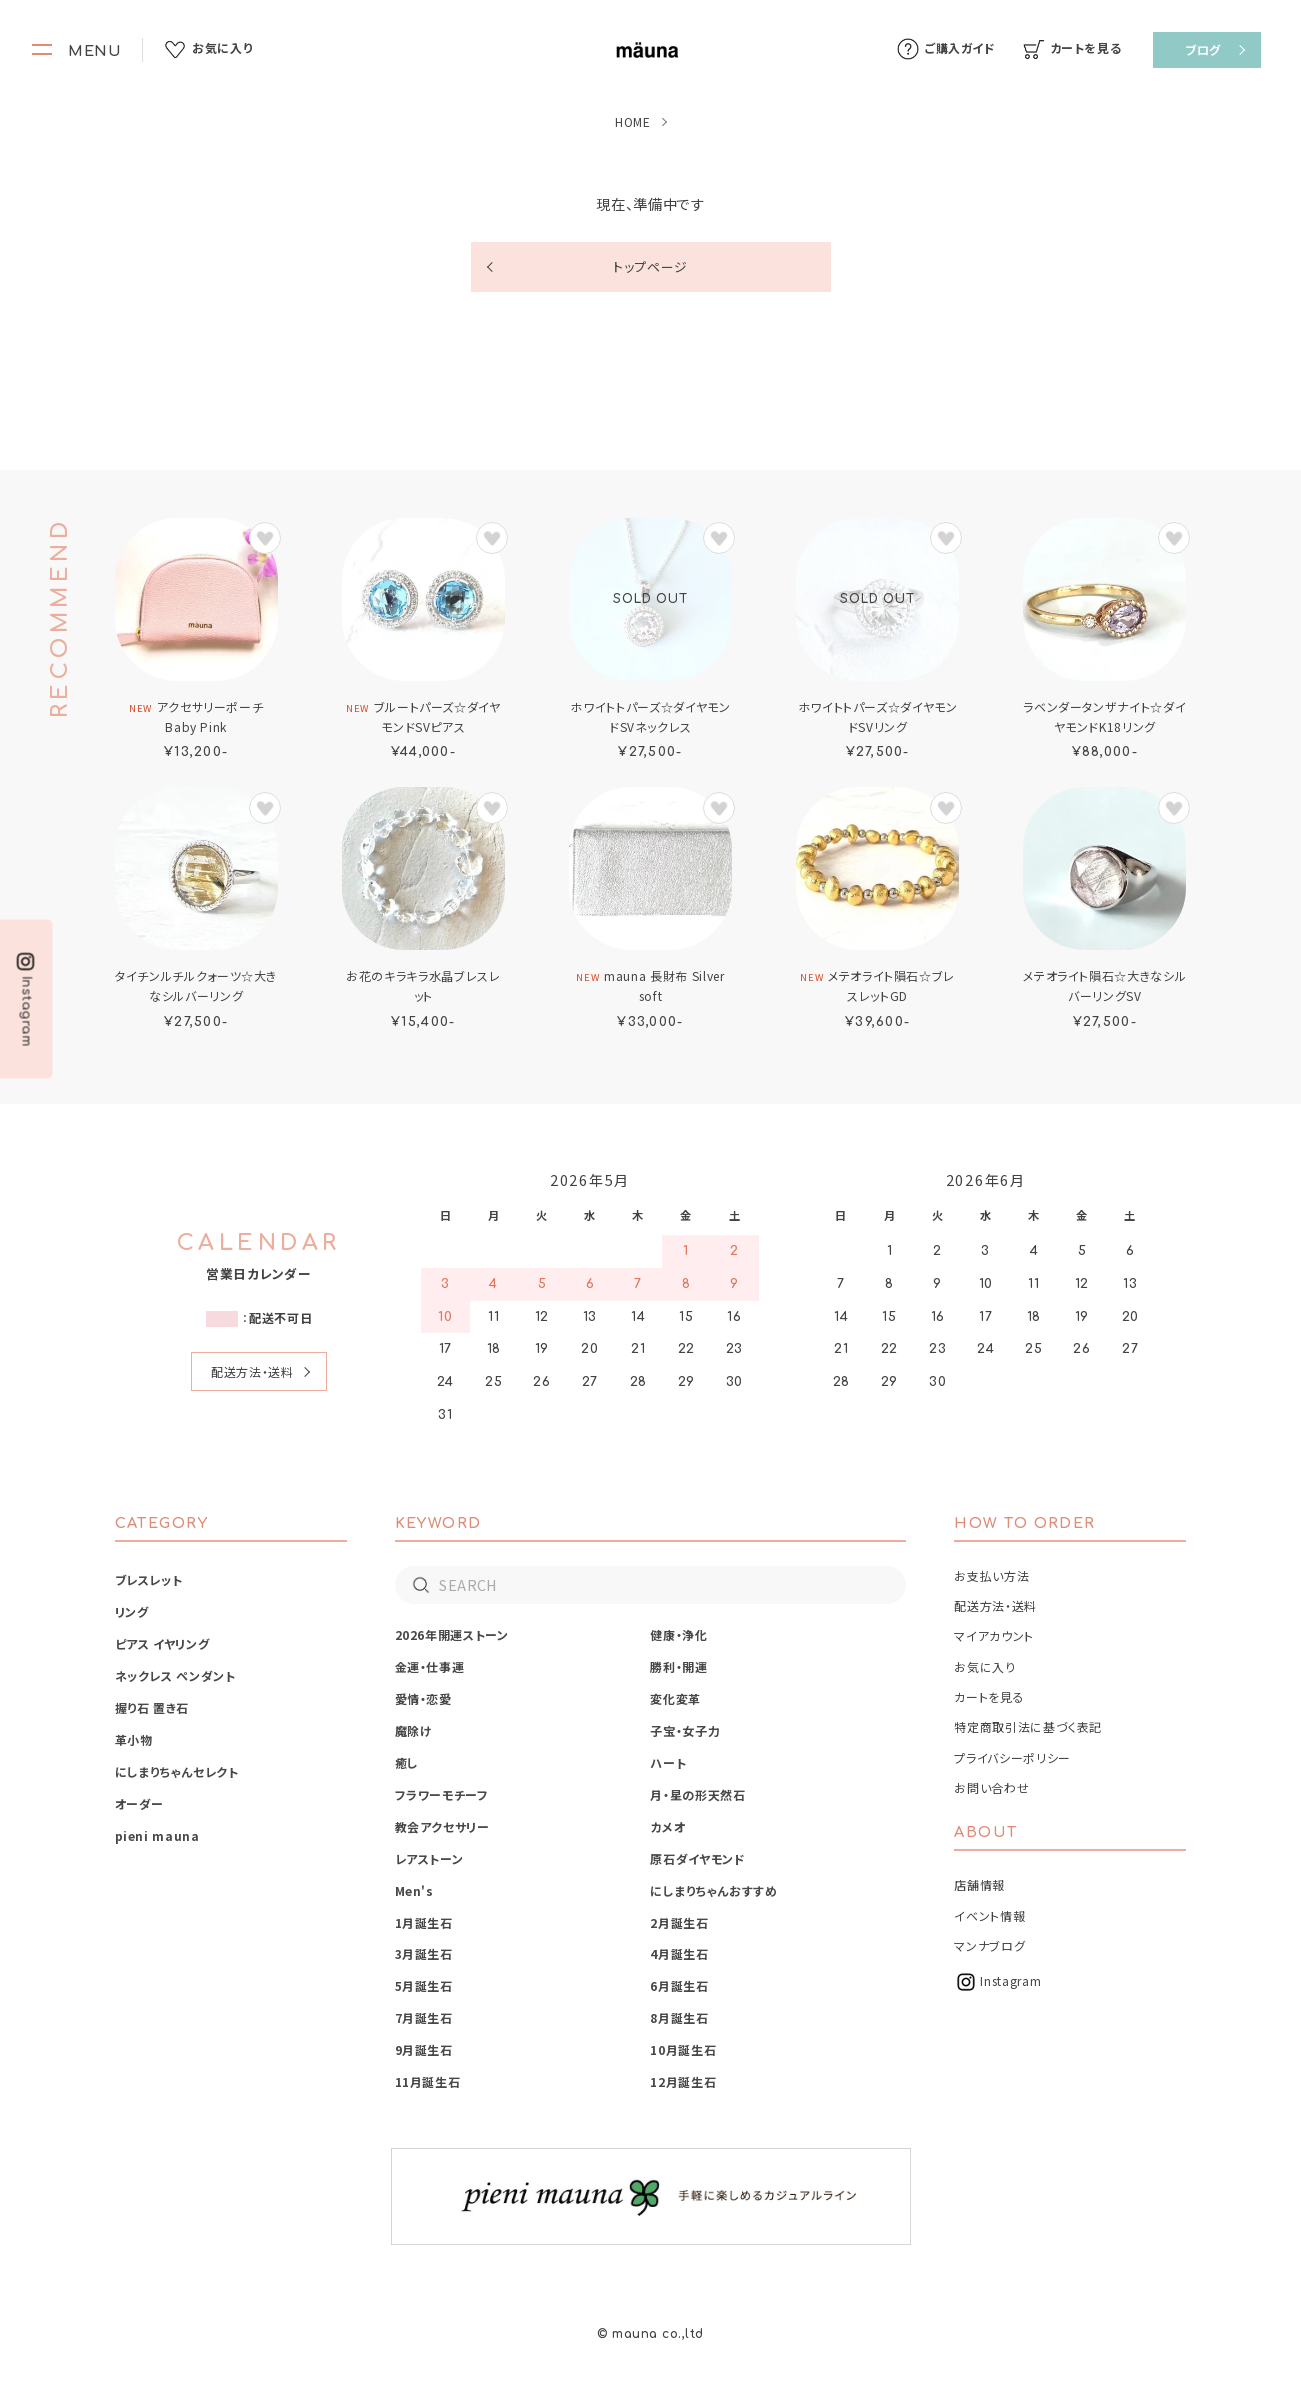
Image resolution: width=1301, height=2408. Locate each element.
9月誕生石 (424, 2049)
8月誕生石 (679, 2017)
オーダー (140, 1803)
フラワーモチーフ (442, 1794)
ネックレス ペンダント (175, 1675)
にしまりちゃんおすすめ (713, 1890)
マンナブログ (989, 1945)
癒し (407, 1762)
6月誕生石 (679, 1985)
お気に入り (984, 1666)
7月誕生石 (424, 2017)
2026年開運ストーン (452, 1634)
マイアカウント (993, 1635)
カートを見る (989, 1696)
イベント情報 (989, 1915)
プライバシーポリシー (1012, 1757)
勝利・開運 (678, 1666)
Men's (414, 1890)
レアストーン (429, 1858)
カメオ (667, 1826)
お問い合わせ (991, 1787)
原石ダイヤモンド (697, 1858)
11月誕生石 (428, 2081)
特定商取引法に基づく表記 (1028, 1726)
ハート (668, 1762)
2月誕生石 (679, 1922)
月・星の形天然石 (697, 1794)
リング (132, 1611)
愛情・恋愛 (423, 1698)
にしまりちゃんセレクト (177, 1771)
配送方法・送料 (252, 1371)
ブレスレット (149, 1579)
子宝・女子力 (685, 1730)
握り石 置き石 (152, 1707)
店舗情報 (979, 1884)
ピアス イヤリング (162, 1643)
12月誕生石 (683, 2081)
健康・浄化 (678, 1634)
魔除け (414, 1730)
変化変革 (675, 1698)
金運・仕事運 (430, 1666)
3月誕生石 (424, 1953)
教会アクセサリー (442, 1826)
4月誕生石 (679, 1953)
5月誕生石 (424, 1985)
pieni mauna (157, 1835)
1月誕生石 (424, 1922)
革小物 (134, 1739)
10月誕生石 (683, 2049)
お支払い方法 (991, 1575)
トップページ (650, 266)
